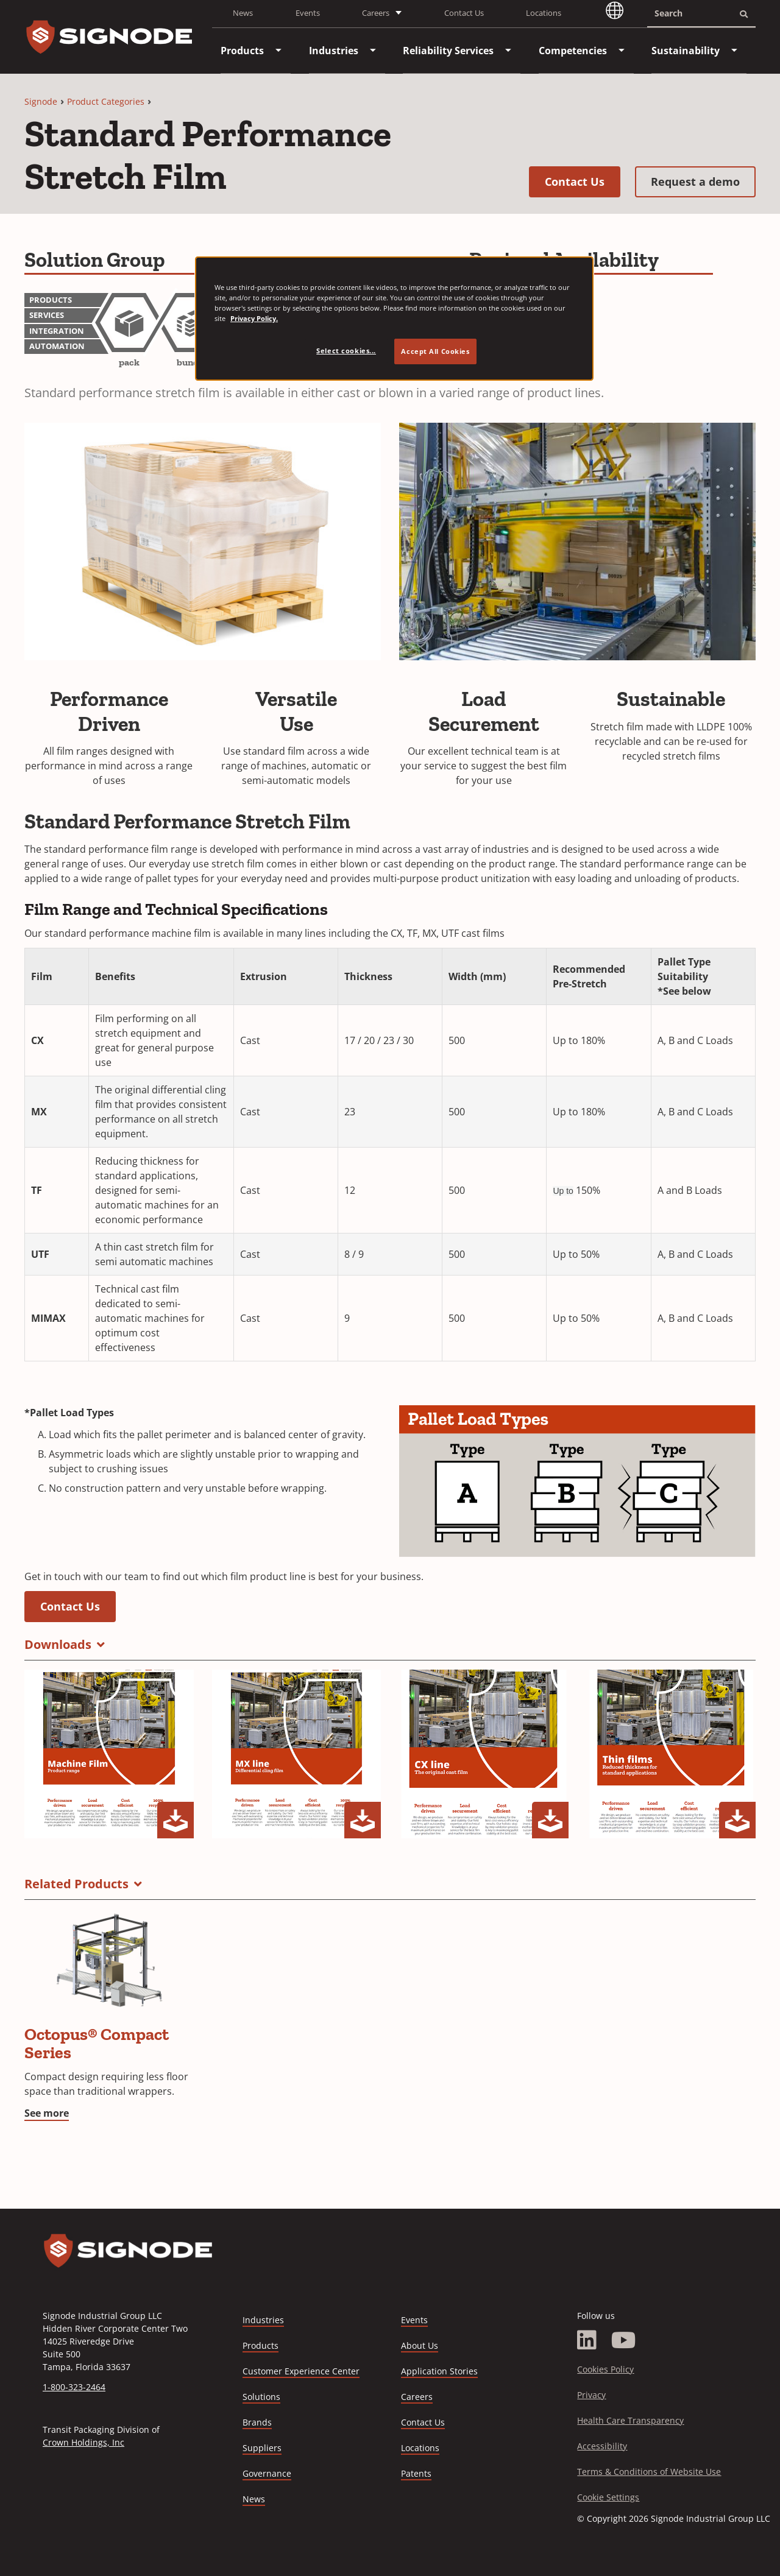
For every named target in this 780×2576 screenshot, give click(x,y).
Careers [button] (375, 12)
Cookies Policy (605, 2369)
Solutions (261, 2396)
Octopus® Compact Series (96, 2043)
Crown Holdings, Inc (83, 2442)
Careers (417, 2397)
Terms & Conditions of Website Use (649, 2471)
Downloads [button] (57, 1644)
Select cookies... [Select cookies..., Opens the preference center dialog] (346, 350)
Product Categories (105, 101)
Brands (257, 2422)
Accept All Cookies (435, 351)
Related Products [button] (76, 1884)
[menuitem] (242, 50)
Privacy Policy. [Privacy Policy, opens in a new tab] (254, 318)
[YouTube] (623, 2340)
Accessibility (602, 2446)
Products (260, 2345)
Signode (40, 101)
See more (46, 2113)
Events (308, 12)
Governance (267, 2473)
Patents (416, 2473)
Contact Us (464, 12)
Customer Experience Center (301, 2371)
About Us (419, 2345)
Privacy (591, 2395)
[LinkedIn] (587, 2340)
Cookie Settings (608, 2497)
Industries (263, 2320)
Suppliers (262, 2448)
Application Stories (439, 2371)
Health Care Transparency (630, 2420)
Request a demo (703, 181)
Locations (543, 12)
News (243, 12)
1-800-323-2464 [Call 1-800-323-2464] (74, 2387)
